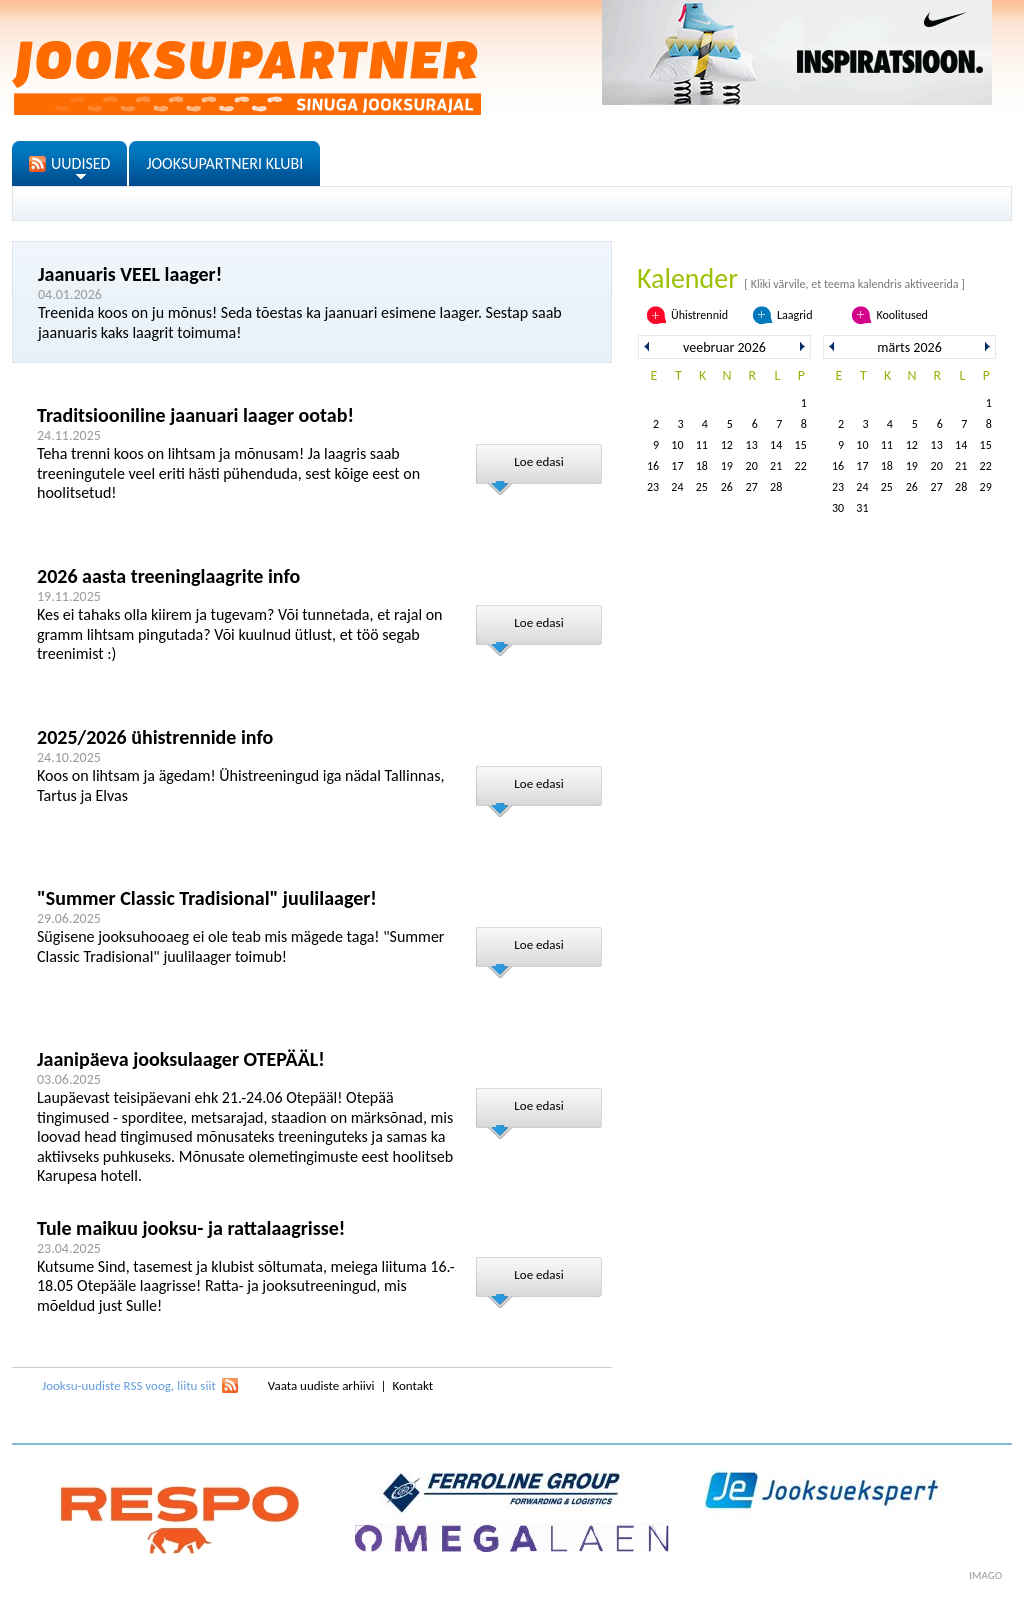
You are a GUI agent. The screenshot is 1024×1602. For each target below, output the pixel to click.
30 (838, 508)
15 (801, 445)
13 (752, 445)
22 (801, 466)
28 (776, 487)
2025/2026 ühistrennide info (155, 737)
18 (702, 466)
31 (862, 508)
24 (677, 487)
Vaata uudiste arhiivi (321, 1385)
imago (985, 1575)
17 (677, 466)
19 (727, 466)
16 (653, 466)
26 (727, 487)
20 (752, 466)
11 (702, 445)
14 (776, 445)
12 (727, 445)
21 (776, 466)
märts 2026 (909, 347)
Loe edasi (538, 461)
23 (653, 487)
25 (702, 487)
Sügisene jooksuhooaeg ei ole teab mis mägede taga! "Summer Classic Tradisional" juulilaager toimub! (240, 946)
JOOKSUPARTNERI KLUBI (224, 163)
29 (986, 487)
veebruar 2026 (724, 347)
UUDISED (80, 163)
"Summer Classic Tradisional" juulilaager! (207, 898)
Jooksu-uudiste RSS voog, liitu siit (129, 1385)
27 (752, 487)
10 (677, 445)
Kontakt (412, 1385)
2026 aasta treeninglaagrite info (168, 576)
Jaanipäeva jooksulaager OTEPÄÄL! (181, 1059)
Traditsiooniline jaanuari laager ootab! (195, 415)
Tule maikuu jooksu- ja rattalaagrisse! (191, 1228)
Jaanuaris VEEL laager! (130, 274)
